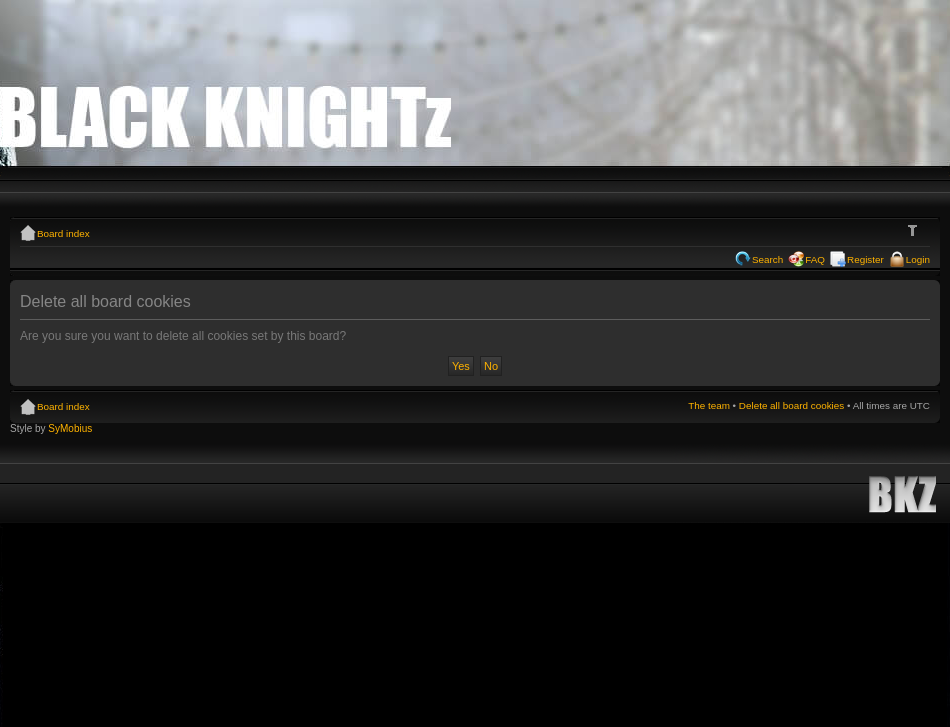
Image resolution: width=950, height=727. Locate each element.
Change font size (915, 231)
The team (709, 405)
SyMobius (70, 428)
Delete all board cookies (791, 405)
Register (865, 259)
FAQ (815, 259)
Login (918, 259)
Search (767, 259)
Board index (63, 233)
